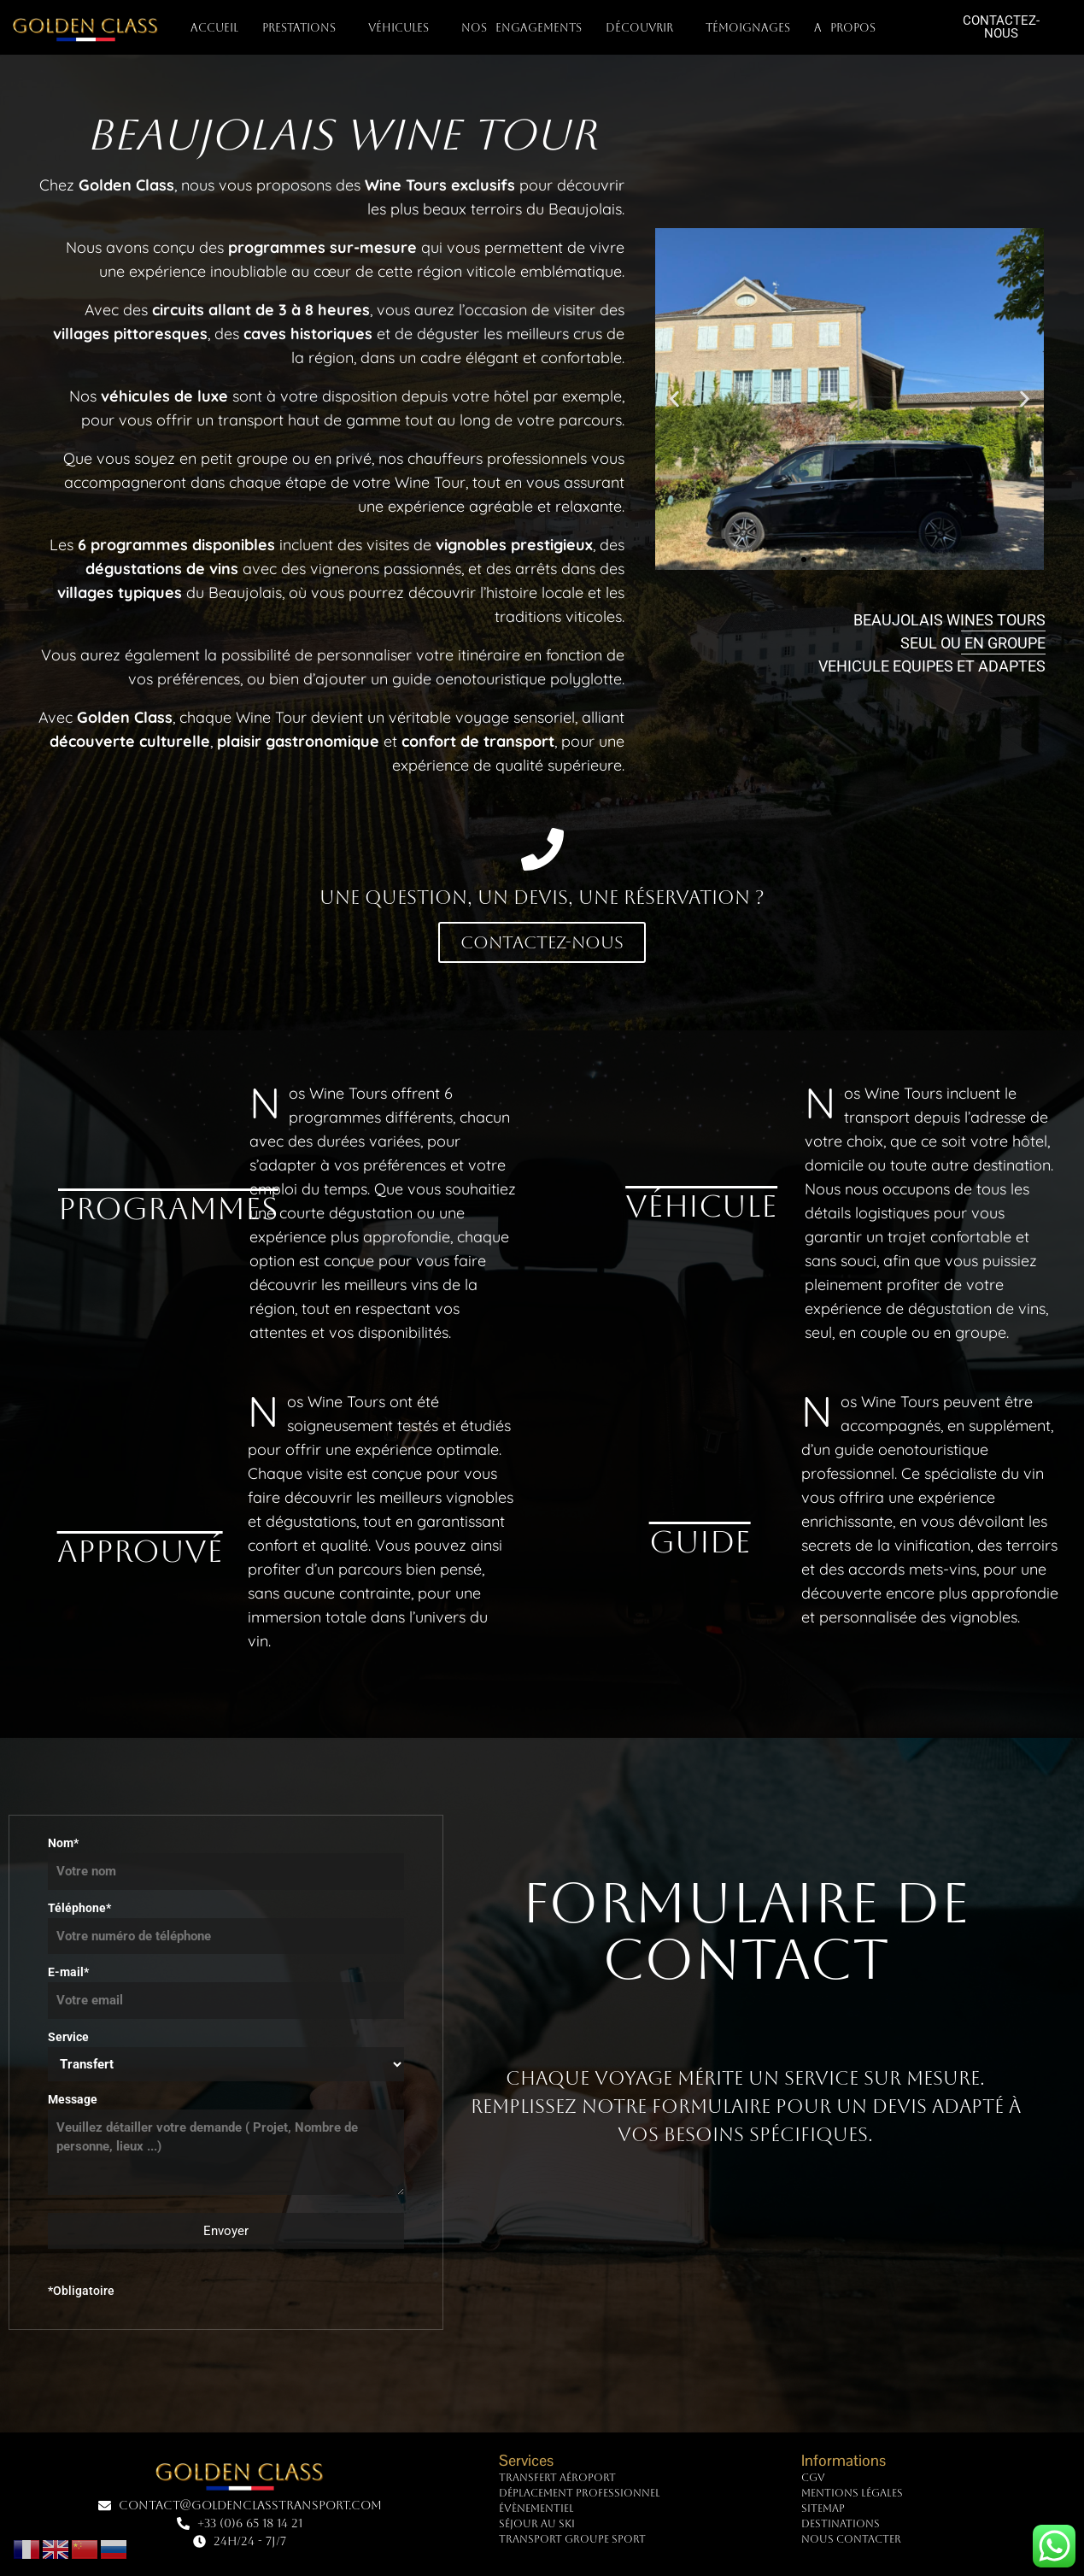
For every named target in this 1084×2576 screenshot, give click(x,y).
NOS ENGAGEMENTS (521, 27)
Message (226, 2145)
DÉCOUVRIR (644, 28)
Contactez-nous (542, 942)
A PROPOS (849, 28)
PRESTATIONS (303, 28)
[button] (674, 399)
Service (226, 2056)
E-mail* (226, 1986)
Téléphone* (226, 1922)
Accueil (214, 27)
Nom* (226, 1857)
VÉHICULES (402, 28)
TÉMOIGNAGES (748, 27)
